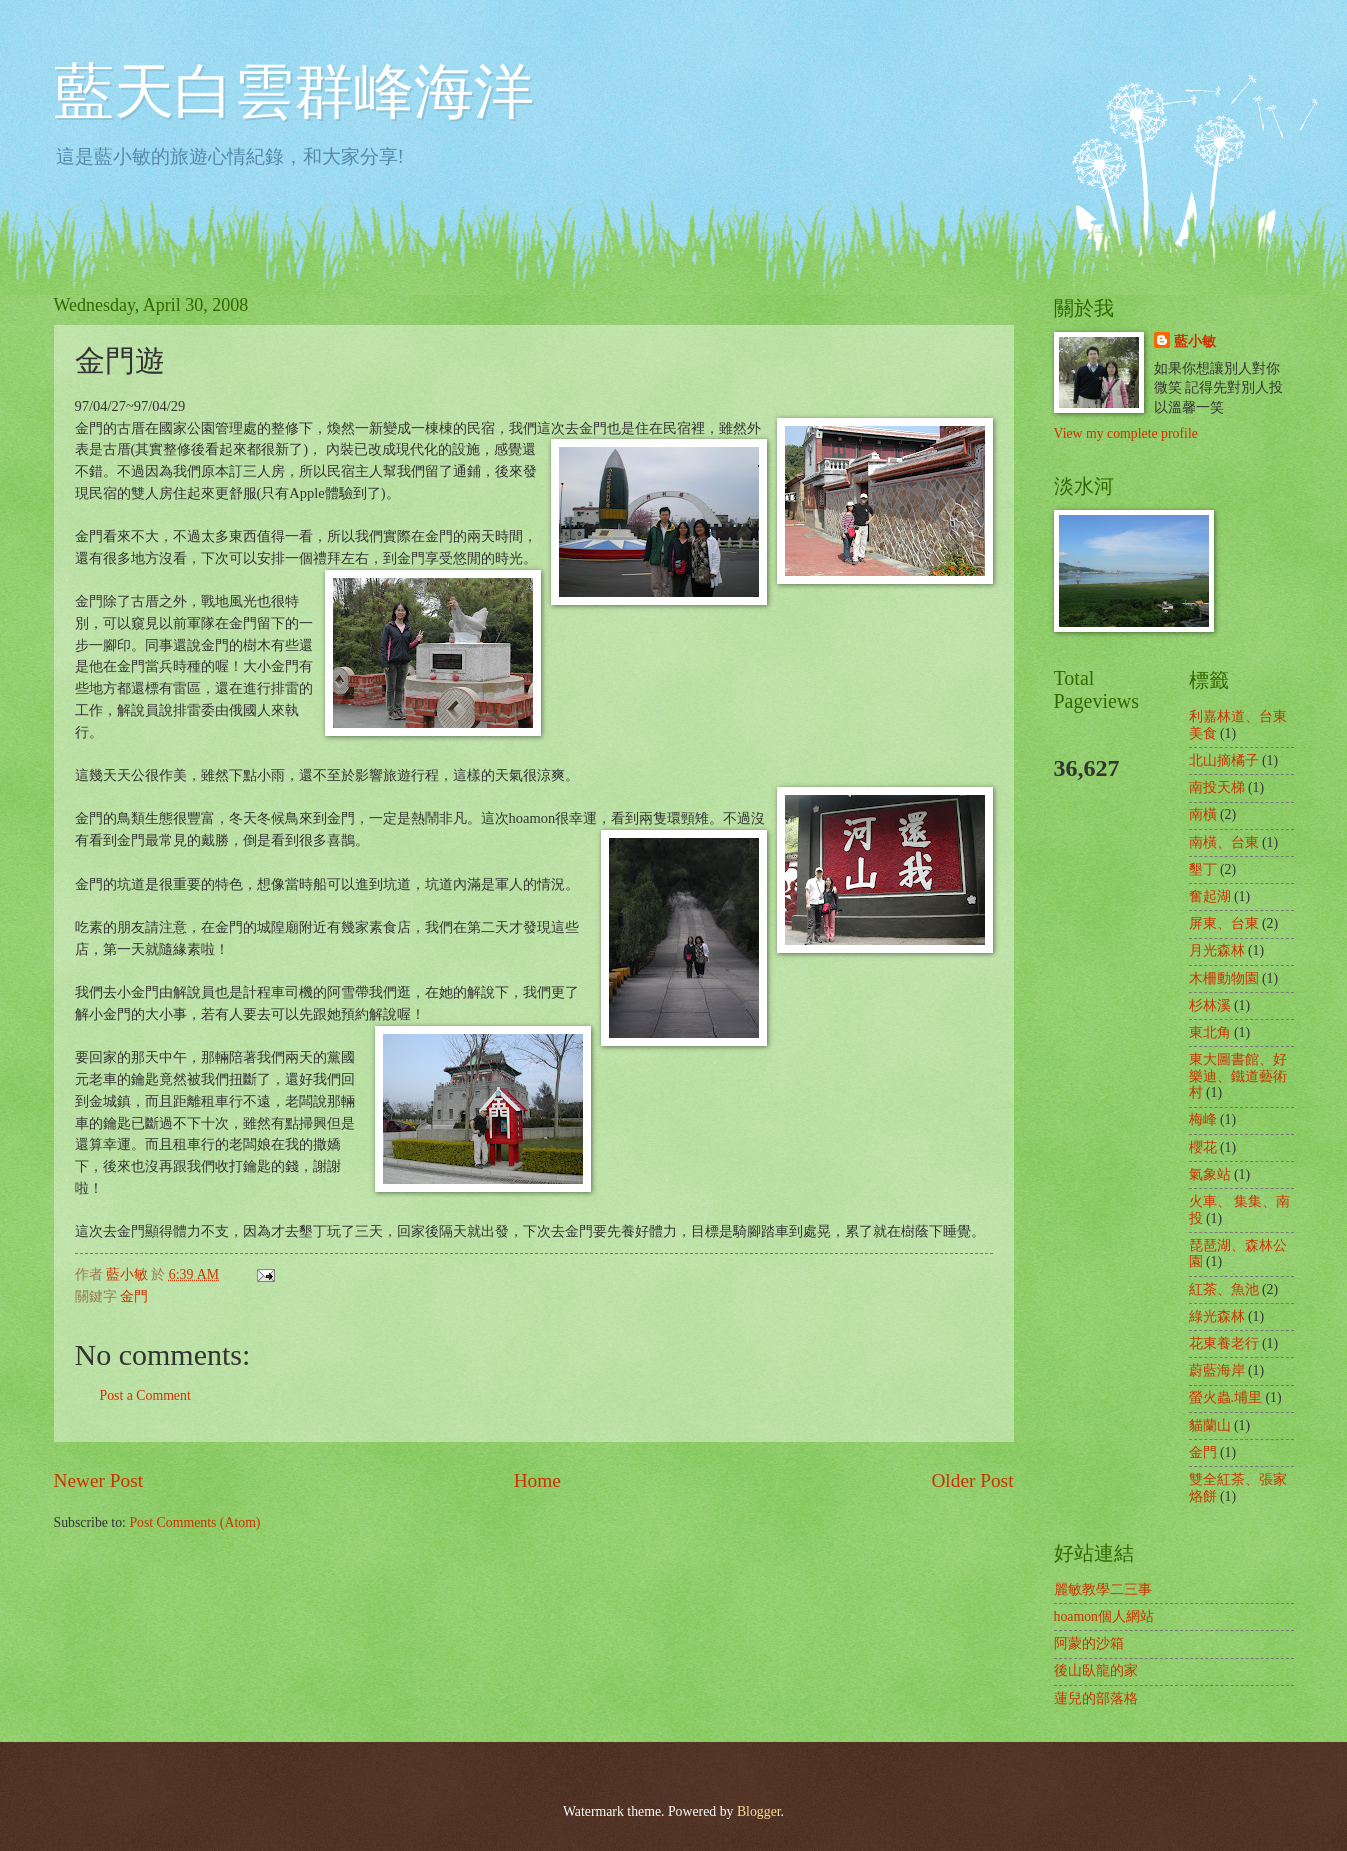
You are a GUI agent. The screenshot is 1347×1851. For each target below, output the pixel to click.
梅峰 (1203, 1119)
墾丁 (1203, 869)
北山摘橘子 (1224, 760)
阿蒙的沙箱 (1089, 1643)
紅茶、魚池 (1224, 1289)
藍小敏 (1195, 341)
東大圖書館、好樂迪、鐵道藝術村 (1238, 1076)
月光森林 (1217, 950)
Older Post (972, 1480)
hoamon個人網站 (1104, 1616)
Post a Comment (145, 1395)
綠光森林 (1217, 1316)
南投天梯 (1217, 787)
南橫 (1203, 814)
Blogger (759, 1811)
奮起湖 (1210, 896)
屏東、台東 (1224, 923)
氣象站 (1210, 1174)
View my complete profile (1126, 433)
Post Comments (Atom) (194, 1522)
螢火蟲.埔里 (1225, 1397)
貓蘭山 (1210, 1425)
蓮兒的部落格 (1096, 1698)
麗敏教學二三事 (1103, 1589)
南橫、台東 (1224, 842)
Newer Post (99, 1480)
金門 (134, 1296)
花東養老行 (1224, 1343)
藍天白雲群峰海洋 (294, 92)
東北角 (1210, 1032)
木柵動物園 (1224, 978)
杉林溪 (1210, 1005)
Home (537, 1480)
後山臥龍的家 (1096, 1670)
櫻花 (1203, 1147)
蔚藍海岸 (1217, 1370)
